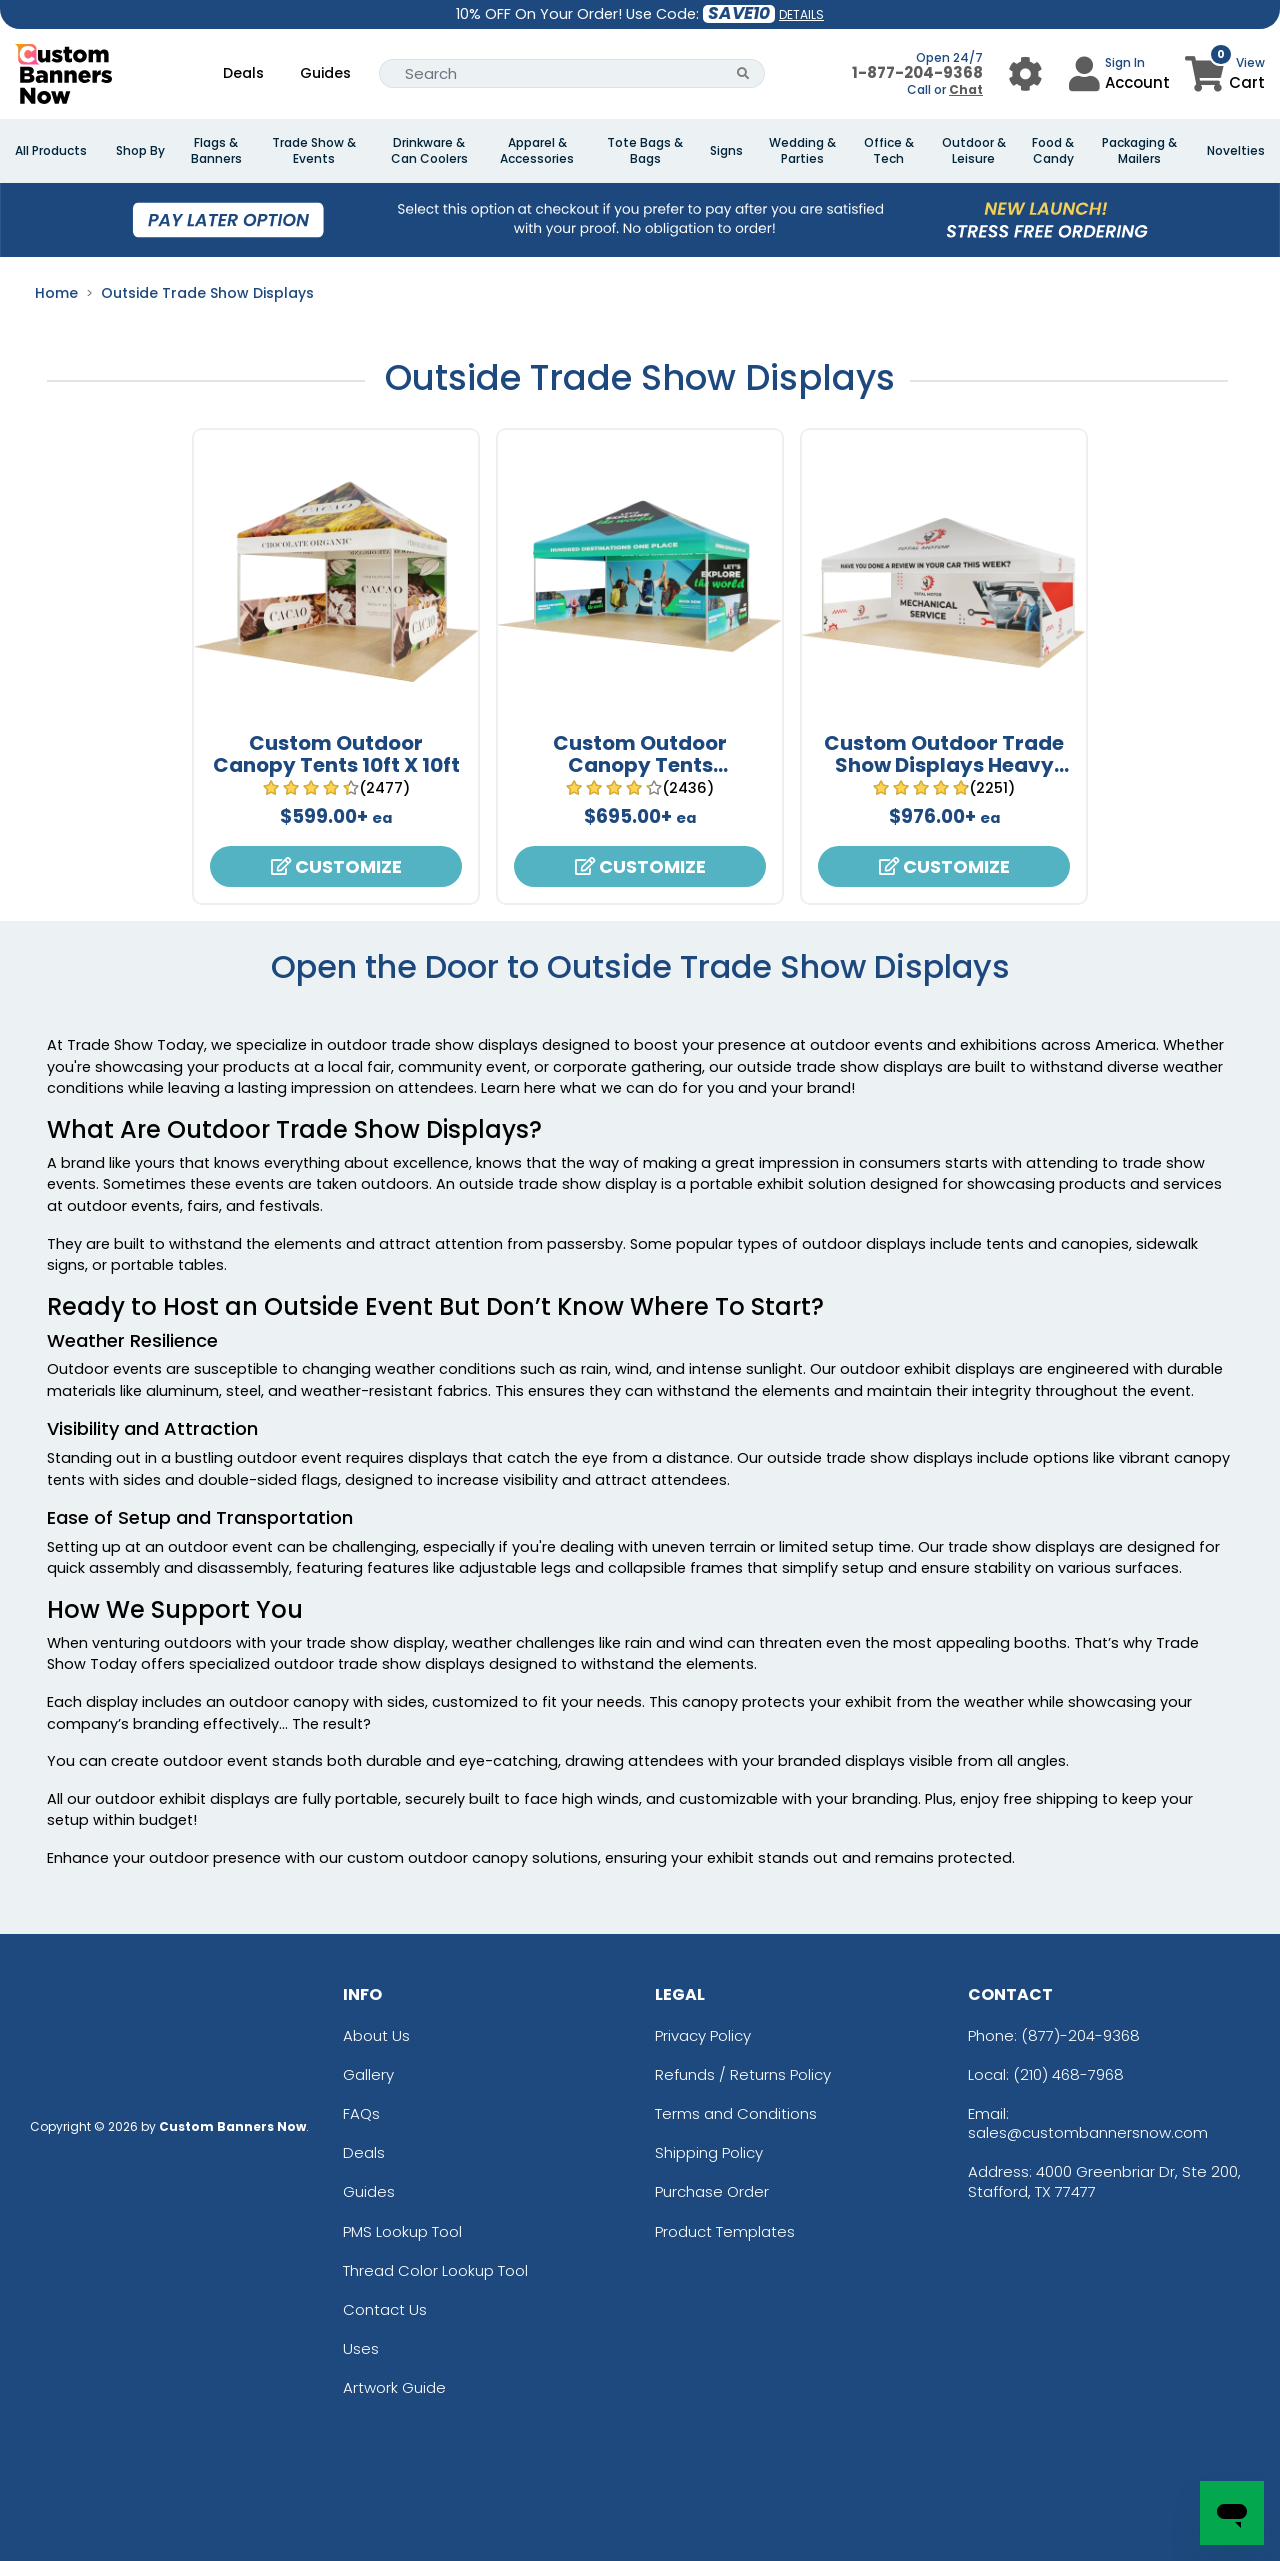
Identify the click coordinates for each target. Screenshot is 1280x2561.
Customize (336, 866)
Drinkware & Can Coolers (429, 151)
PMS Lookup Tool (402, 2231)
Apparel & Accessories (537, 151)
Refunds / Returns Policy (743, 2074)
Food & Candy (1053, 151)
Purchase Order (712, 2191)
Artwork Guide (394, 2387)
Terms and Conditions (736, 2113)
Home (56, 293)
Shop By (140, 151)
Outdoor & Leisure (974, 151)
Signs (726, 151)
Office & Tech (889, 151)
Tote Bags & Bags (645, 151)
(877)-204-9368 (1080, 2035)
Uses (361, 2348)
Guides (325, 73)
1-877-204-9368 (917, 72)
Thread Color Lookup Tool (435, 2270)
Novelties (1236, 151)
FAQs (361, 2113)
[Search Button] (743, 73)
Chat (966, 89)
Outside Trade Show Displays (207, 293)
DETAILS (801, 14)
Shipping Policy (709, 2152)
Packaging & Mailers (1139, 151)
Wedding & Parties (802, 151)
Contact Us (385, 2309)
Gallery (368, 2074)
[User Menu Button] (1025, 73)
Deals (243, 73)
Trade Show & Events (314, 151)
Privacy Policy (703, 2035)
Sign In (1125, 62)
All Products (51, 151)
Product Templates (725, 2231)
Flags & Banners (216, 151)
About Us (376, 2035)
